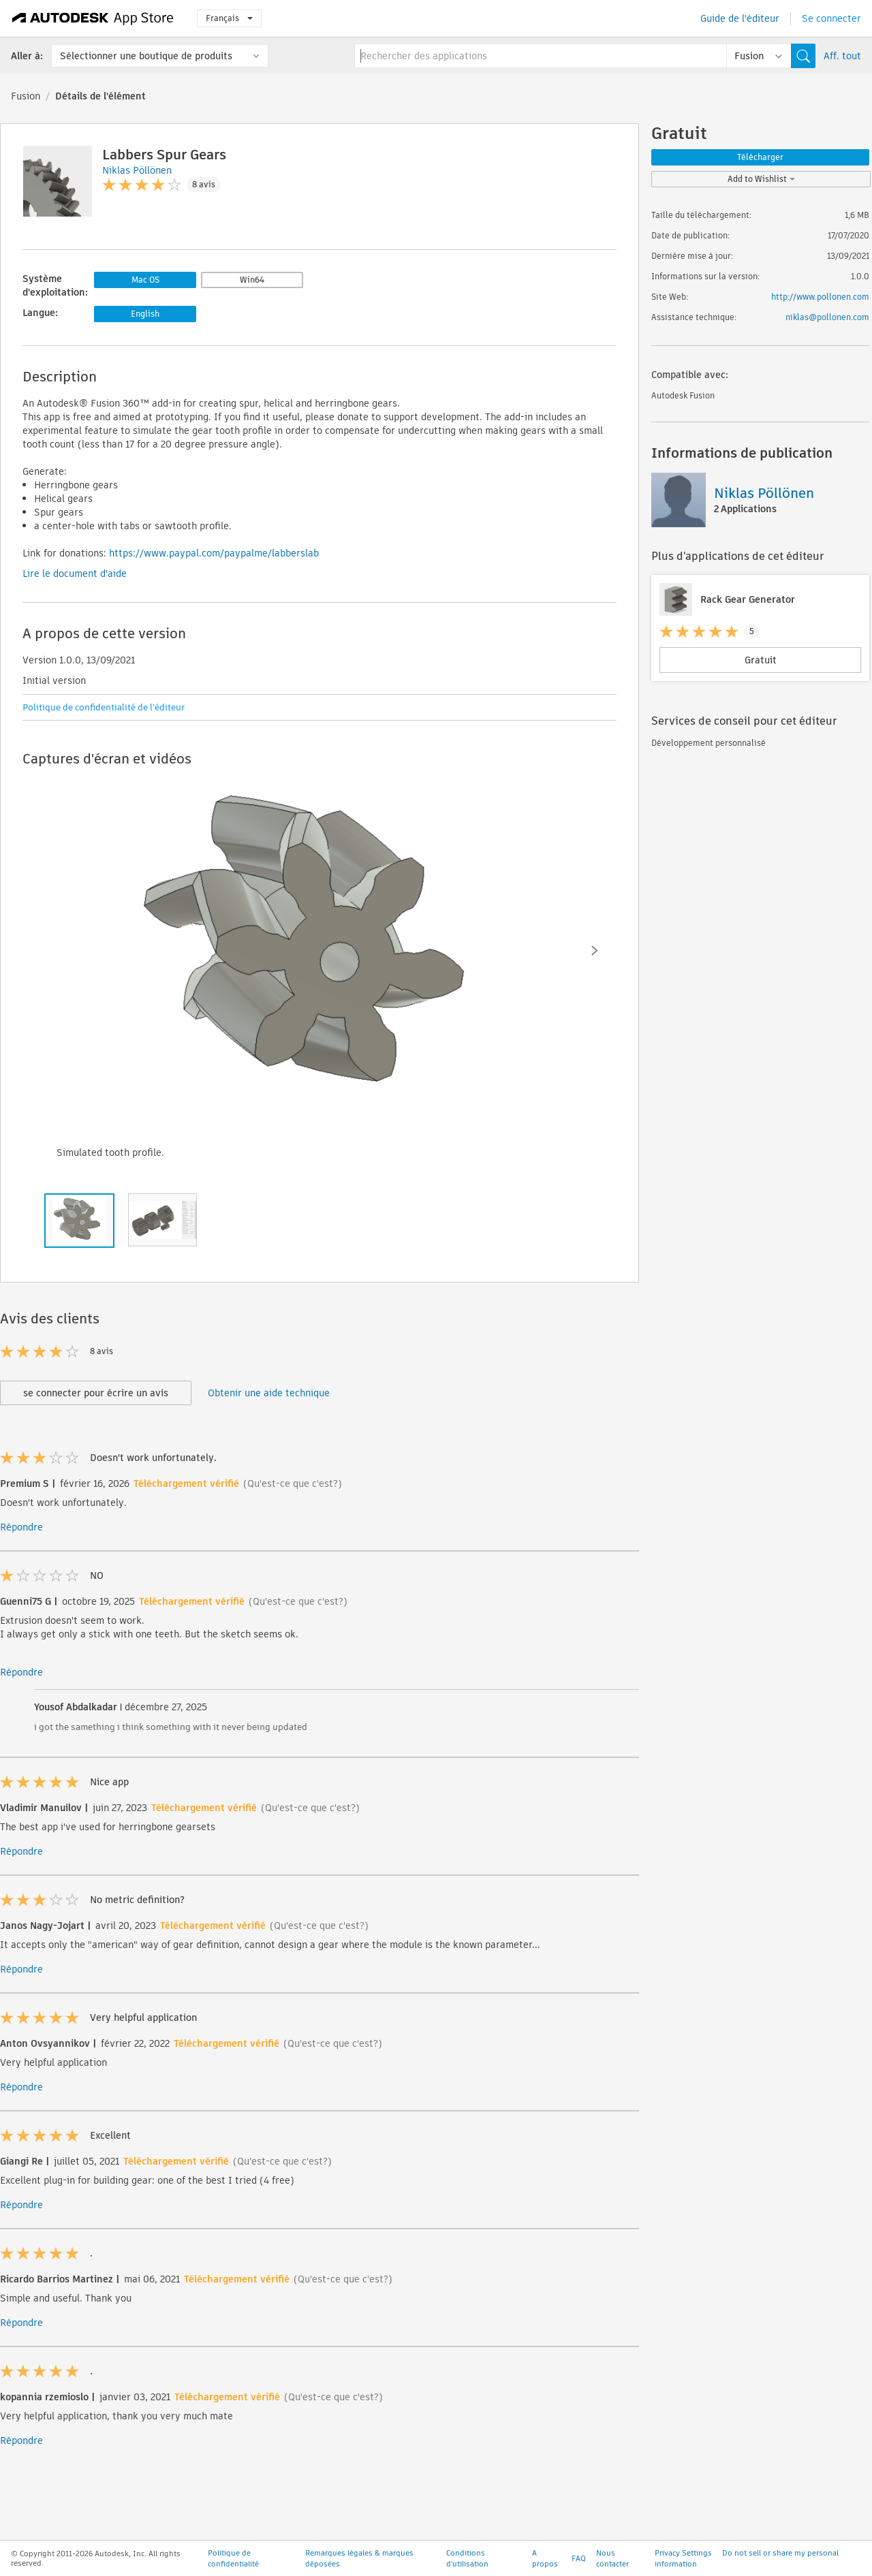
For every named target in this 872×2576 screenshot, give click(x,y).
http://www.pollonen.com (820, 296)
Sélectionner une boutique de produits (146, 56)
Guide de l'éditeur (739, 18)
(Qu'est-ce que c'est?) (292, 1483)
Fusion (25, 96)
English (145, 313)
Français (229, 18)
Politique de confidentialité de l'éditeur (103, 707)
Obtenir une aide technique (269, 1393)
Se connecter (831, 18)
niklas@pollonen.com (827, 317)
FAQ (579, 2569)
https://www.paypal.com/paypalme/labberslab (214, 553)
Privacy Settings (683, 2563)
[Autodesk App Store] (93, 18)
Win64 (252, 279)
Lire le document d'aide (74, 573)
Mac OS (145, 279)
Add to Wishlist (761, 179)
